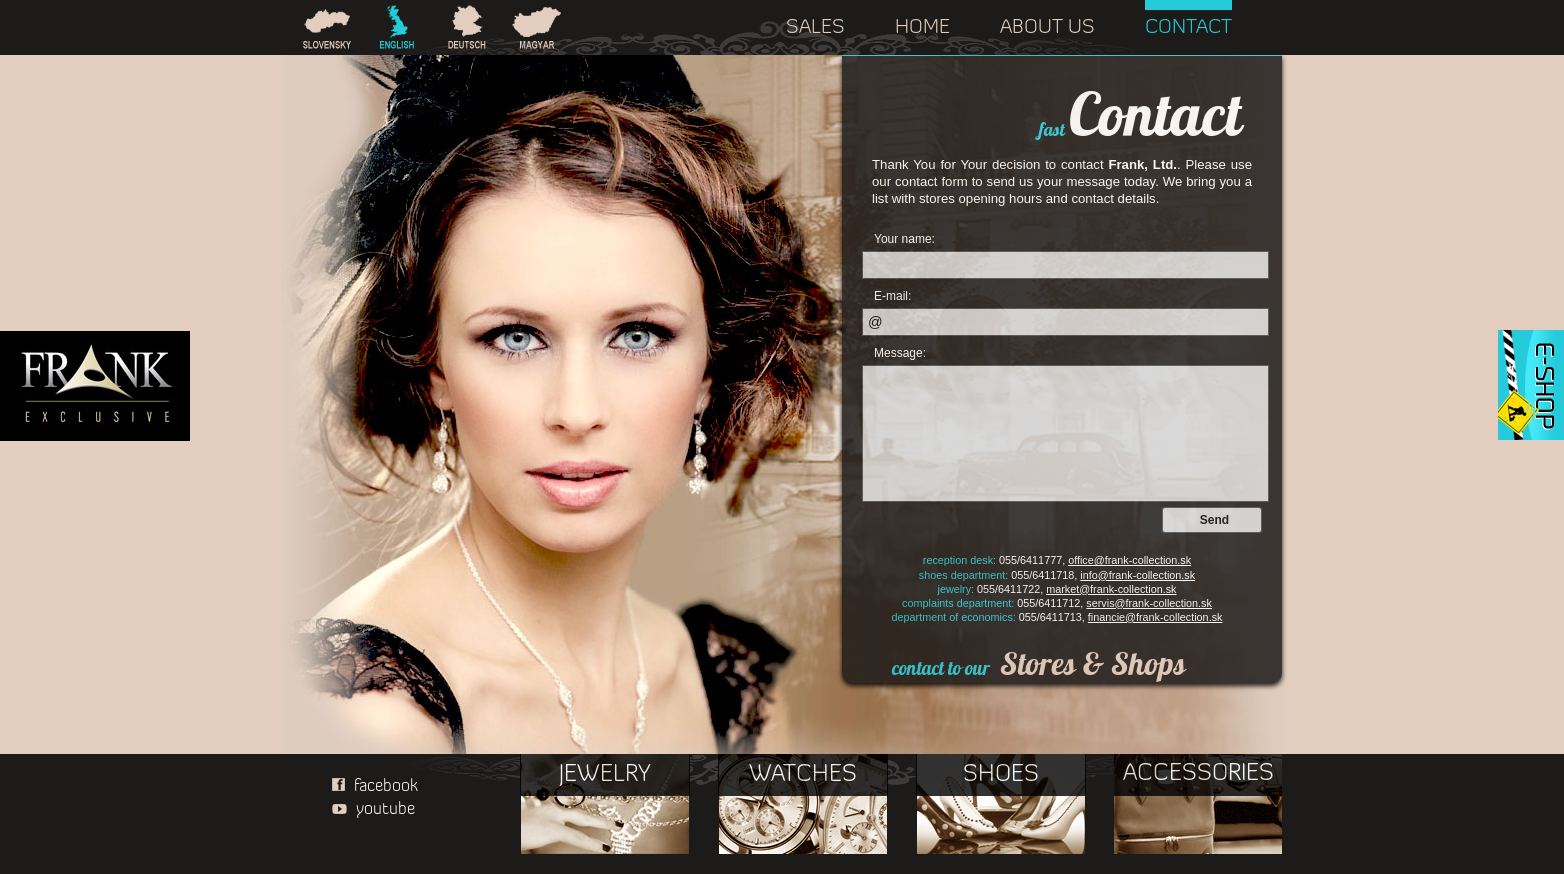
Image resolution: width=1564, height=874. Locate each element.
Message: (900, 353)
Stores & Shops (1093, 663)
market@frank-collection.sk (1111, 589)
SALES (815, 28)
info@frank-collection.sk (1137, 575)
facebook (370, 786)
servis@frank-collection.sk (1149, 603)
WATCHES (803, 775)
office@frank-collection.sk (1129, 560)
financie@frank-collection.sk (1155, 617)
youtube (368, 809)
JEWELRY (605, 775)
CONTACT (1188, 28)
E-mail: (892, 296)
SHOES (1001, 775)
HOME (922, 28)
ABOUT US (1047, 28)
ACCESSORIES (1198, 774)
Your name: (904, 239)
